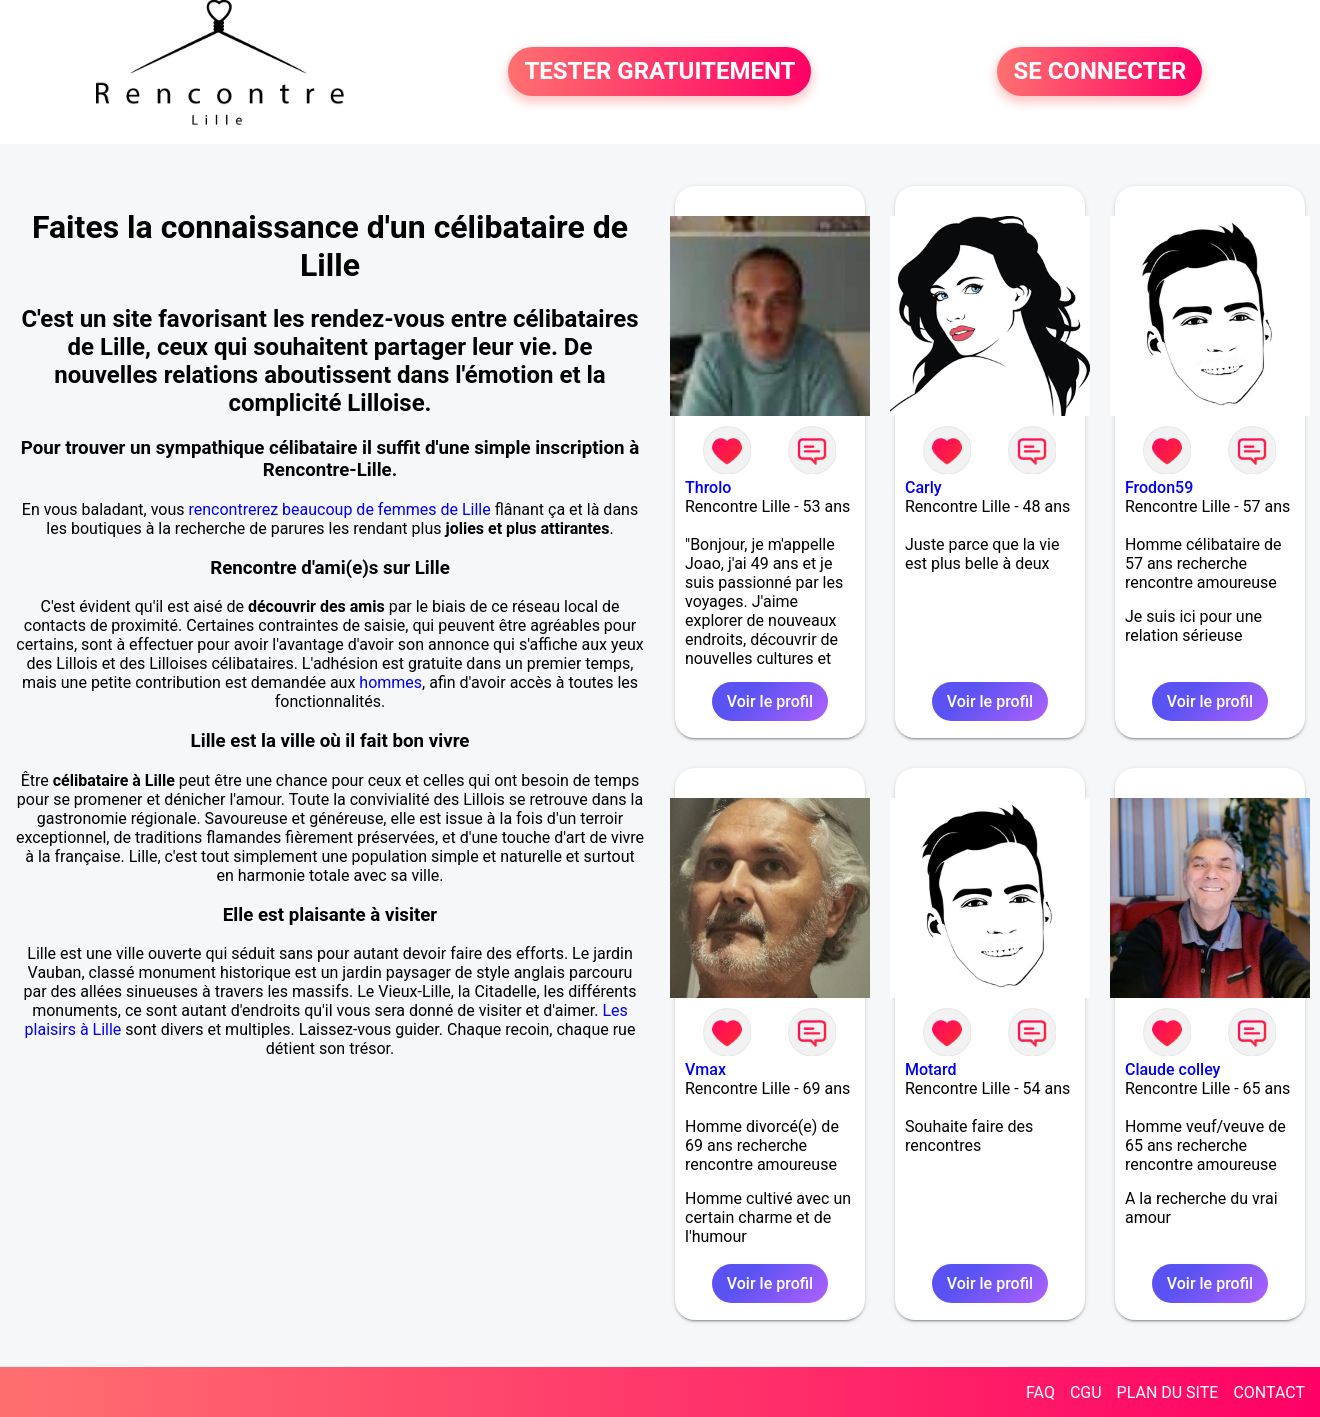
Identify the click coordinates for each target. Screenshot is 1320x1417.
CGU (1086, 1392)
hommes (390, 682)
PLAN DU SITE (1168, 1392)
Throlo (708, 487)
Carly (923, 487)
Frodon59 (1159, 487)
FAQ (1040, 1392)
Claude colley (1173, 1069)
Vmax (705, 1069)
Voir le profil (770, 701)
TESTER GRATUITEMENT (659, 72)
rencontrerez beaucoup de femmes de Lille (340, 509)
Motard (931, 1069)
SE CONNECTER (1099, 72)
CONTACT (1269, 1392)
